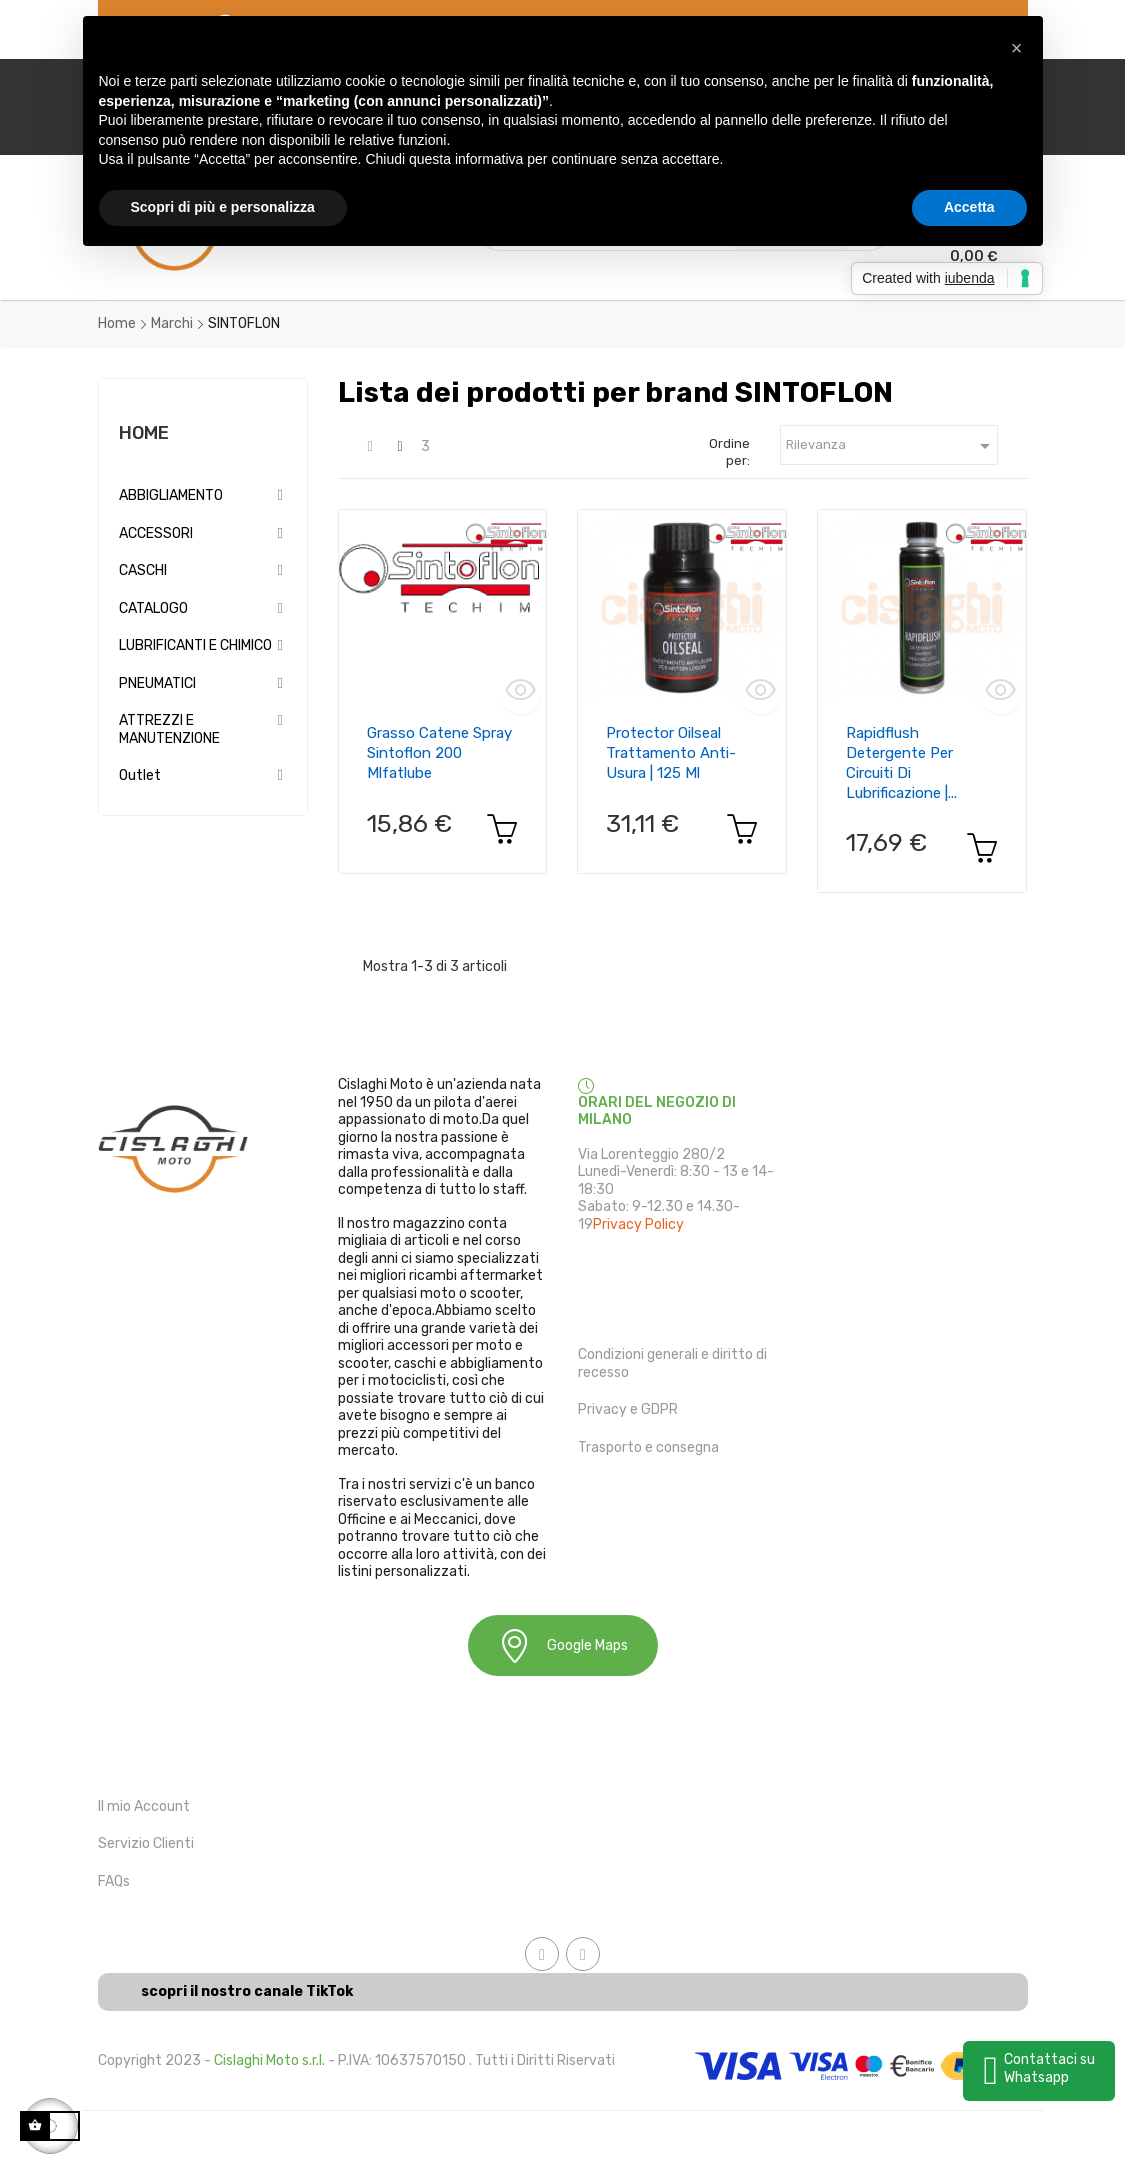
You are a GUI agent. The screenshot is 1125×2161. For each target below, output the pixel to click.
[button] (1017, 48)
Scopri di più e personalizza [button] (223, 207)
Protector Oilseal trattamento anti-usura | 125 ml (671, 753)
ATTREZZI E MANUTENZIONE (169, 729)
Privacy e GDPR (628, 1409)
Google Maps (563, 1645)
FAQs (114, 1881)
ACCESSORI (156, 533)
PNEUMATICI (157, 683)
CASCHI (143, 570)
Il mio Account (144, 1806)
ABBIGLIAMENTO (171, 495)
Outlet (140, 775)
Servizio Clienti (146, 1843)
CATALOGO (153, 608)
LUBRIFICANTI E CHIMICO (195, 645)
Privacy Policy (638, 1224)
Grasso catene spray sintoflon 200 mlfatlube (439, 753)
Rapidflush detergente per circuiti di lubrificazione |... (901, 762)
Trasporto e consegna (648, 1447)
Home (144, 433)
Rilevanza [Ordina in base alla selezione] (891, 446)
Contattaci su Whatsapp (1049, 2068)
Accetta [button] (969, 207)
